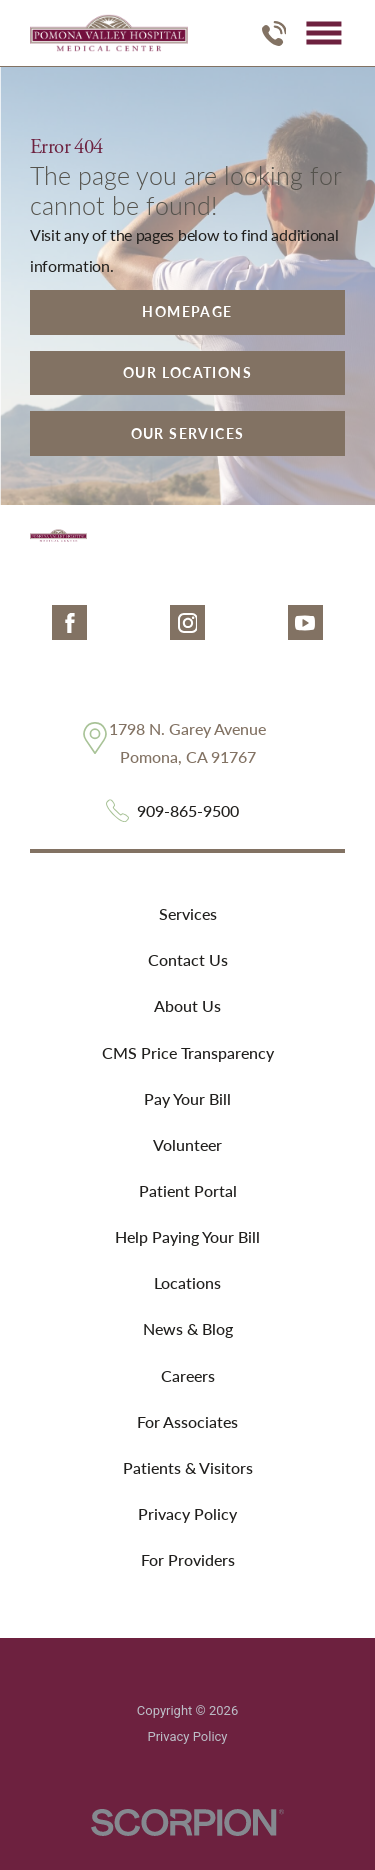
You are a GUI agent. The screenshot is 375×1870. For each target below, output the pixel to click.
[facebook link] (69, 622)
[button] (323, 33)
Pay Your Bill (187, 1098)
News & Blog (188, 1328)
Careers (188, 1375)
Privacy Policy (187, 1513)
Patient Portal (188, 1190)
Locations (187, 1282)
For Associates (187, 1421)
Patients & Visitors (188, 1467)
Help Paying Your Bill (187, 1236)
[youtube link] (305, 622)
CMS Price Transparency (188, 1052)
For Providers (188, 1559)
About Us (187, 1005)
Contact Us (188, 959)
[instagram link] (187, 622)
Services (188, 913)
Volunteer (187, 1144)
